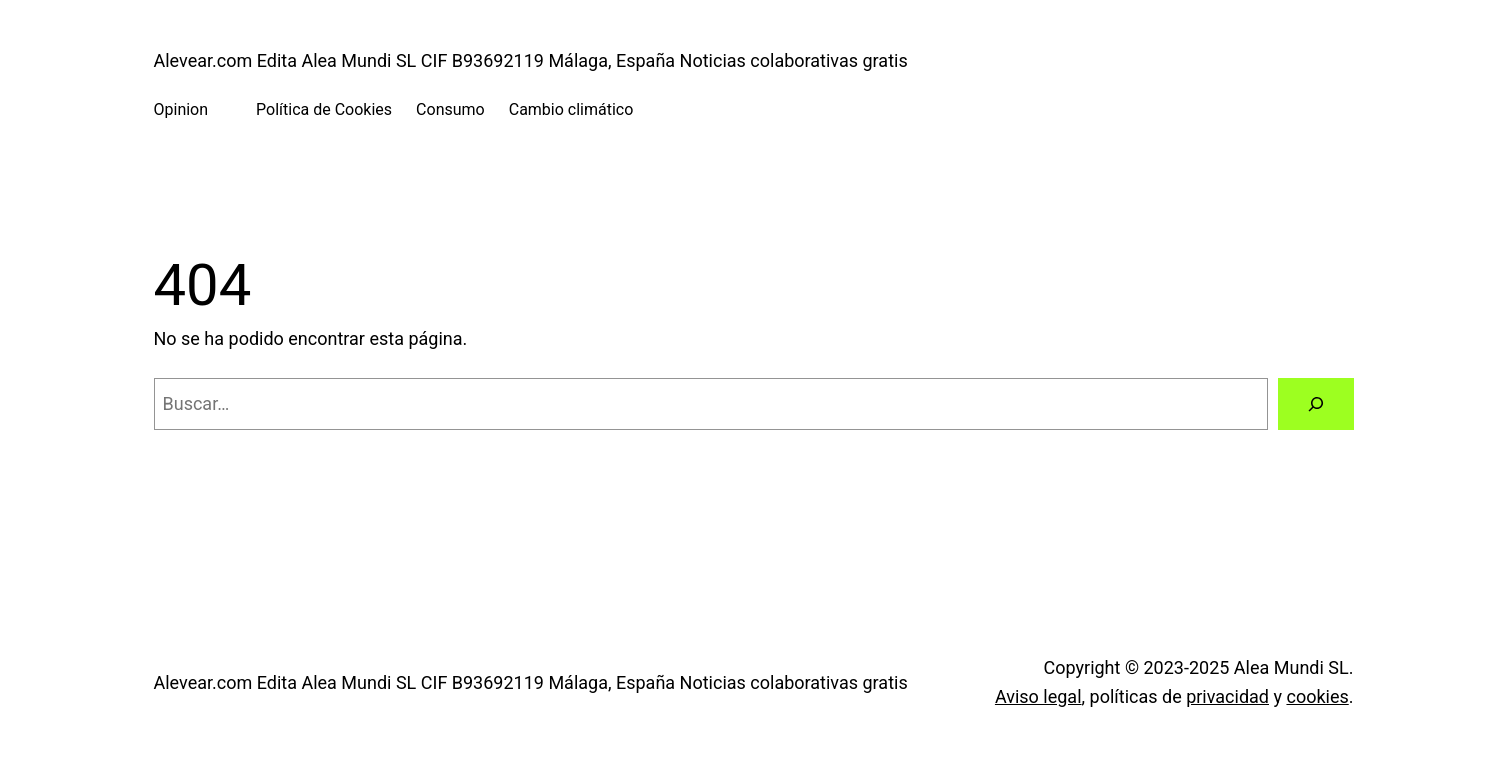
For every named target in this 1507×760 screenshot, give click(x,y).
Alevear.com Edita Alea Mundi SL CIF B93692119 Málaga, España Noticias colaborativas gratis (531, 60)
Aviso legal (1038, 696)
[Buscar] (1316, 404)
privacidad (1227, 696)
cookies (1317, 696)
